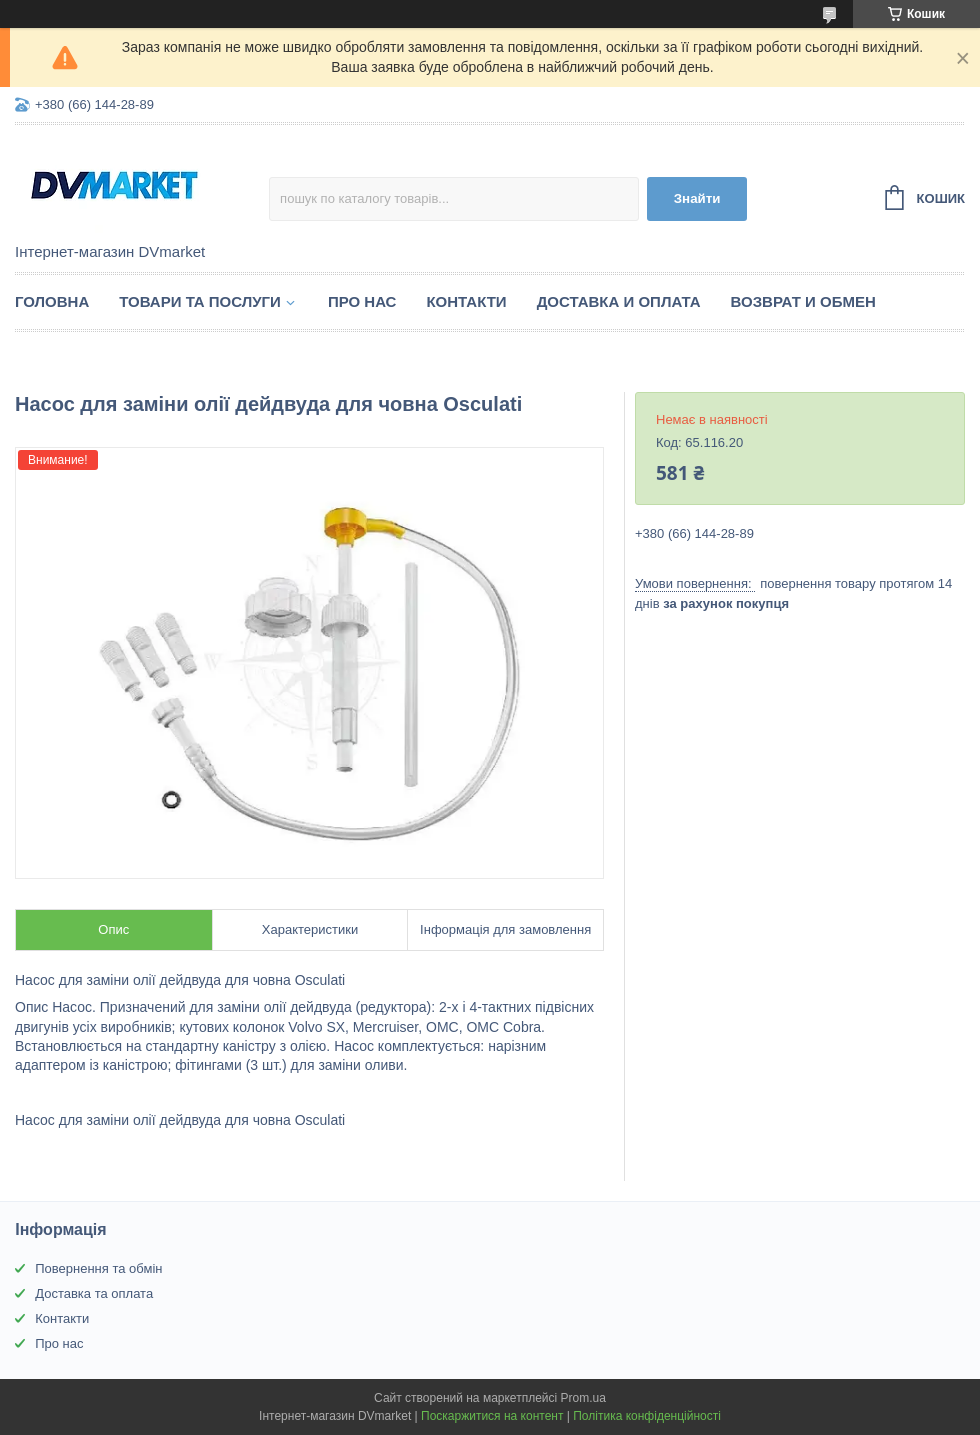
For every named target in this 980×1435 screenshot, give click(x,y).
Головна (52, 301)
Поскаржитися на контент (492, 1416)
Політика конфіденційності (647, 1416)
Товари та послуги (200, 301)
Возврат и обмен (803, 301)
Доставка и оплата (619, 301)
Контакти (466, 301)
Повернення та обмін (98, 1268)
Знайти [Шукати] (697, 198)
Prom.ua (583, 1398)
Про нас (362, 301)
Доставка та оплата (94, 1293)
